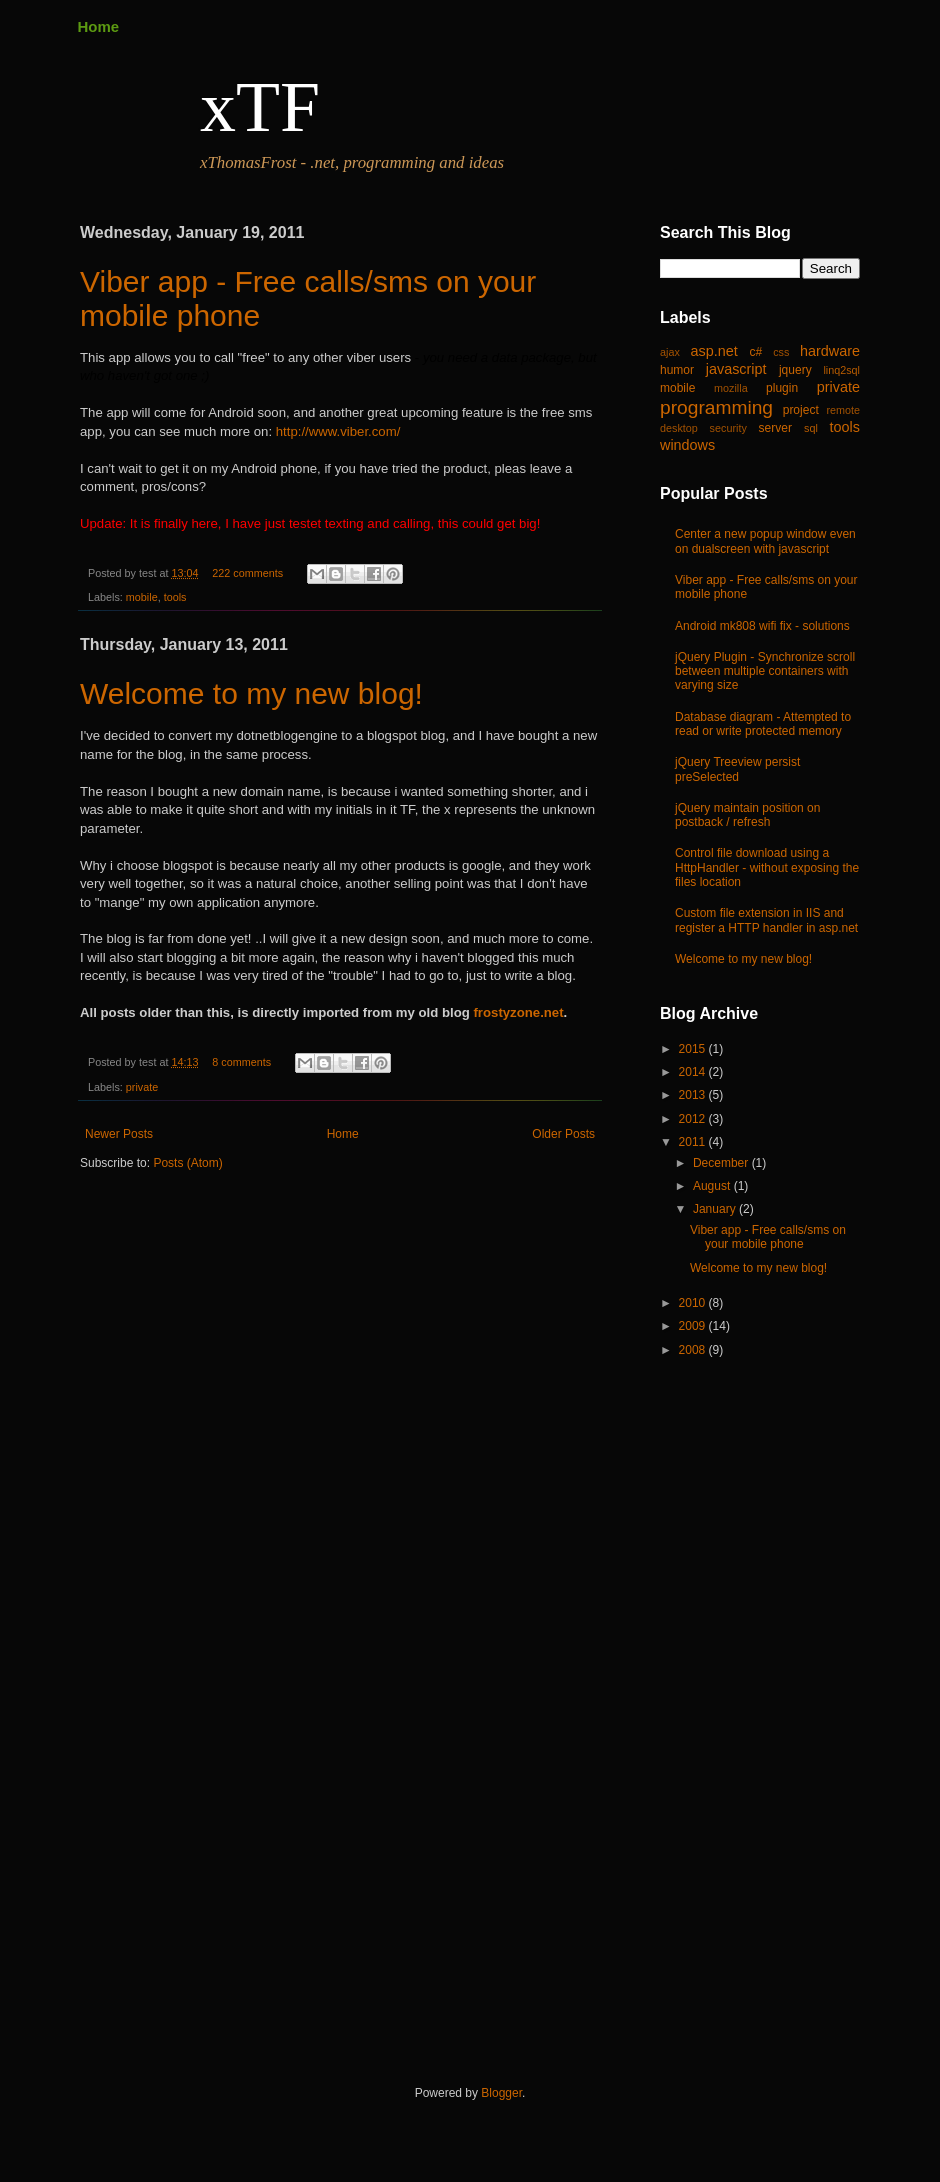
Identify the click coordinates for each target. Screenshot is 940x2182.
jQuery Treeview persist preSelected (737, 769)
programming (716, 407)
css (781, 352)
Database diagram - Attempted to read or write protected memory (763, 724)
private (142, 1087)
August (713, 1186)
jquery (795, 370)
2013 (694, 1095)
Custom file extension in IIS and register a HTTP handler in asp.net (766, 920)
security (728, 428)
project (801, 410)
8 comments (241, 1062)
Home (99, 26)
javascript (736, 369)
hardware (830, 351)
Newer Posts (119, 1134)
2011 (694, 1142)
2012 (694, 1119)
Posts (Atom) (187, 1163)
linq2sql (841, 370)
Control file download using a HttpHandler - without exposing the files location (767, 867)
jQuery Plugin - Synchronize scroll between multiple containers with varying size (765, 671)
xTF (260, 107)
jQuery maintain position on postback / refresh (747, 815)
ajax (670, 352)
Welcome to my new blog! (251, 693)
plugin (782, 388)
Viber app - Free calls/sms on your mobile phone (768, 1237)
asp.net (714, 351)
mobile (142, 597)
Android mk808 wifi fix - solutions (762, 626)
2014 (694, 1072)
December (722, 1163)
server (775, 428)
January (716, 1209)
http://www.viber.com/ (338, 431)
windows (687, 445)
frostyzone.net (518, 1012)
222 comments (247, 573)
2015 (694, 1049)
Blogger (501, 2093)
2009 (694, 1326)
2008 (694, 1350)
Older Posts (563, 1134)
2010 (694, 1303)
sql (811, 428)
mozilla (731, 388)
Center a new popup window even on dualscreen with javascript (765, 541)
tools (175, 597)
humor (677, 370)
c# (755, 352)
